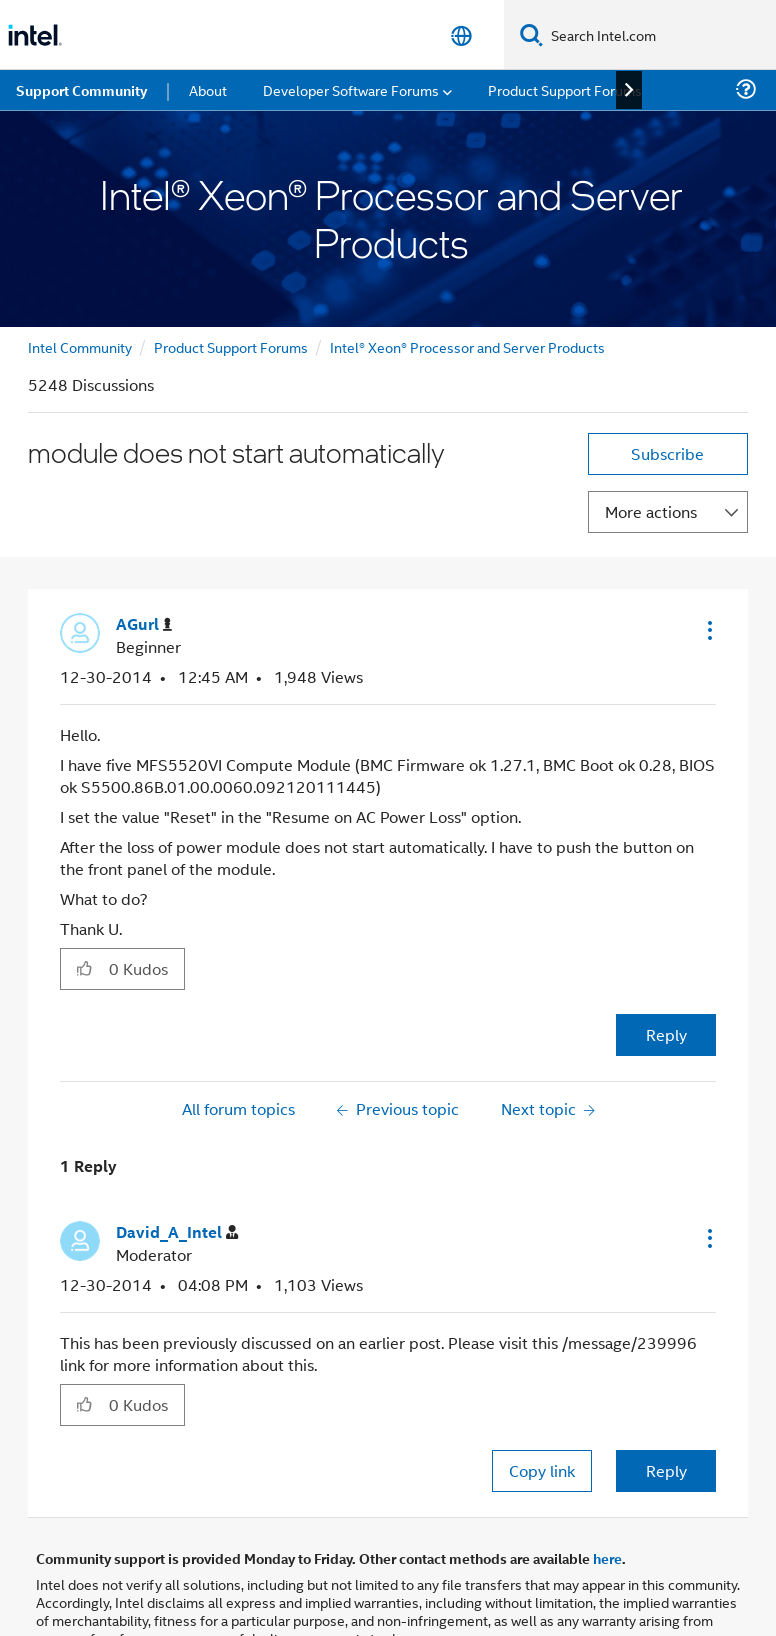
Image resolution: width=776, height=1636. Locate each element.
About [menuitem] (208, 89)
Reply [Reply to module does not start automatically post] (666, 1034)
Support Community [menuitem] (81, 90)
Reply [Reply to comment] (666, 1470)
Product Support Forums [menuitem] (565, 89)
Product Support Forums (231, 346)
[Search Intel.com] (659, 35)
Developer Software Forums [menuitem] (351, 89)
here (607, 1558)
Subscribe (667, 453)
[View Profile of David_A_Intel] (177, 1232)
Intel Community (80, 346)
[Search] (531, 34)
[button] (708, 630)
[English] (461, 35)
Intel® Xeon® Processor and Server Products (467, 346)
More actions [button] (651, 511)
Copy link (542, 1470)
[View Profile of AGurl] (144, 624)
